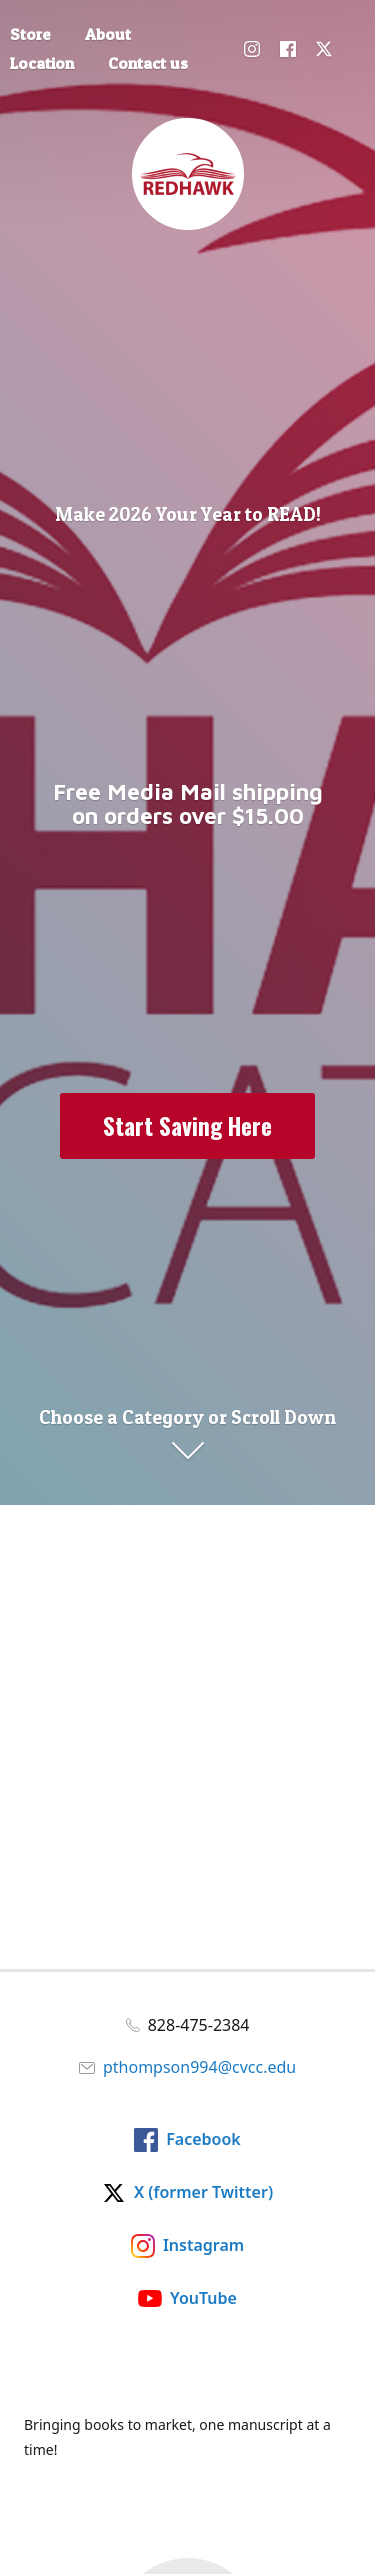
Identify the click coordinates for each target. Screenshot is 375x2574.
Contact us (148, 63)
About (108, 34)
